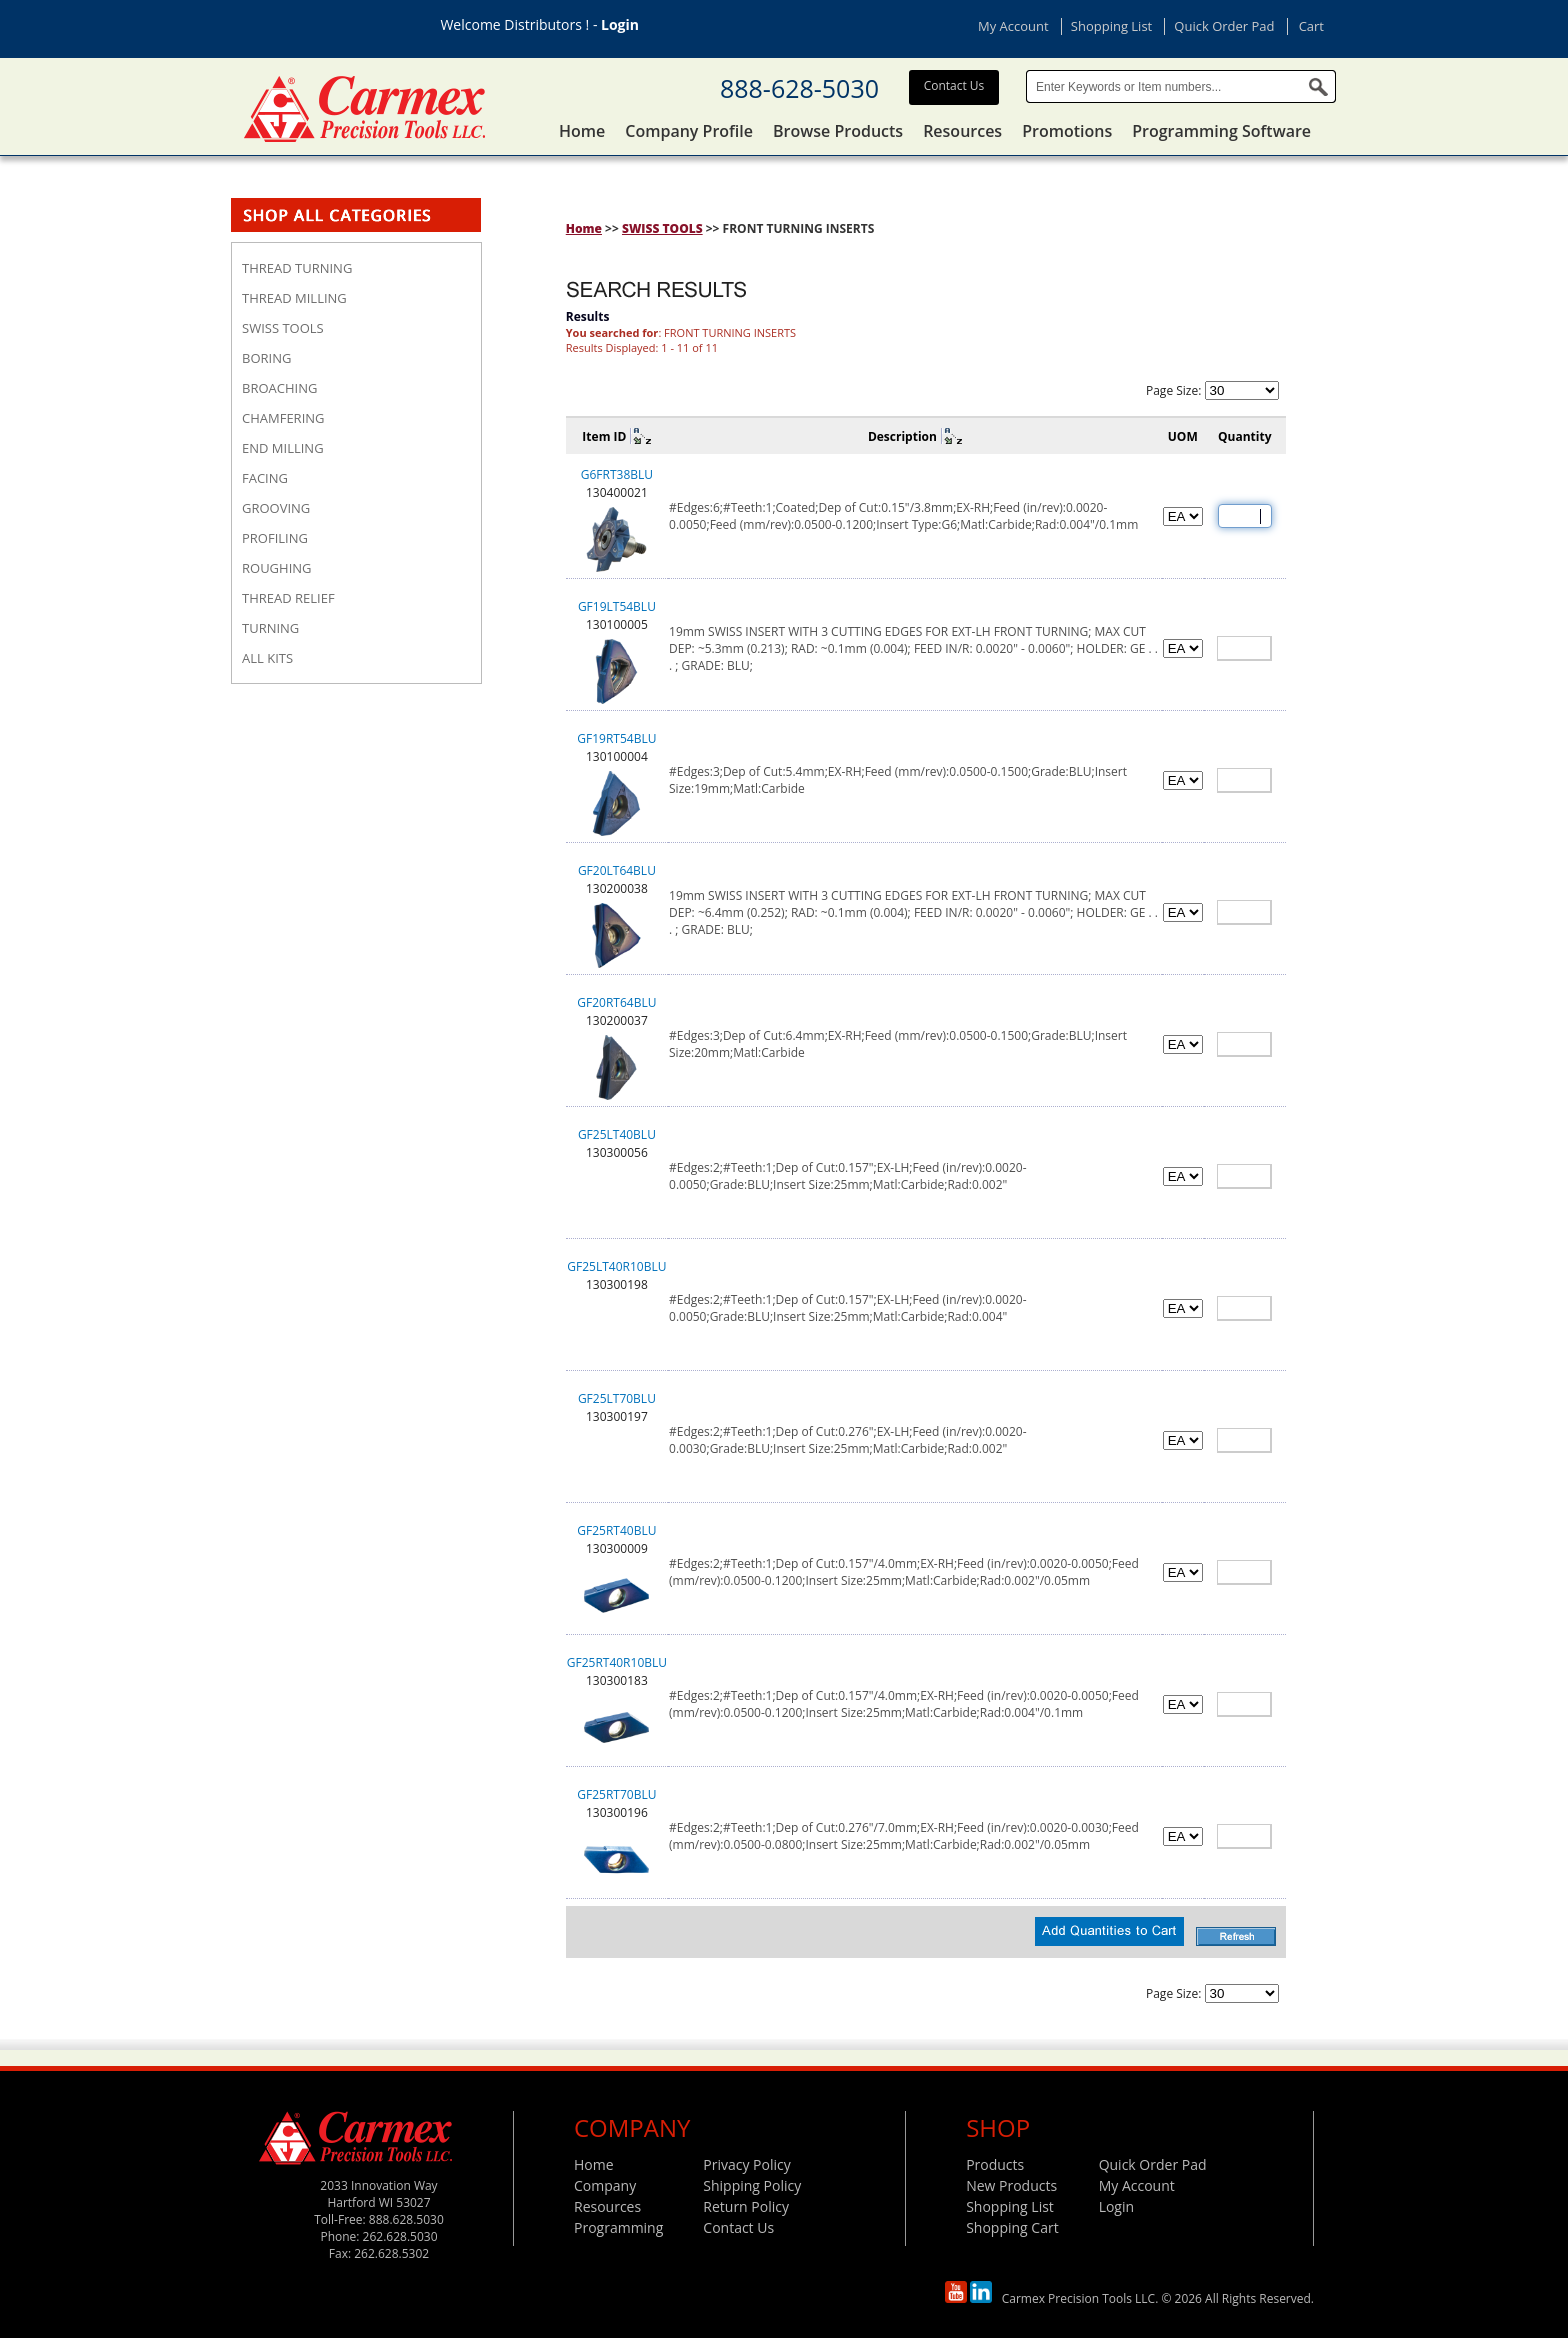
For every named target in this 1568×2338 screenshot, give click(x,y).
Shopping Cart (1012, 2227)
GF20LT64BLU (617, 870)
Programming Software (1221, 131)
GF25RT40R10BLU (617, 1662)
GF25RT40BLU (616, 1530)
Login (620, 24)
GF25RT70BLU (616, 1794)
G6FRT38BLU (617, 474)
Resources (962, 131)
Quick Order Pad (1224, 26)
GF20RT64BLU (616, 1002)
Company (605, 2185)
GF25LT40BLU (617, 1134)
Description (902, 436)
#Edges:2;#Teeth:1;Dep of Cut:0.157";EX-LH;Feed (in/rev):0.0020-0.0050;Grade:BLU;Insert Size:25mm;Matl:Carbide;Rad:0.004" (848, 1308)
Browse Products (838, 131)
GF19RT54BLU (616, 738)
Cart (1311, 26)
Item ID (604, 436)
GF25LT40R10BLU (616, 1266)
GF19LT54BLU (617, 606)
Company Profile (689, 131)
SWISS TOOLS (662, 228)
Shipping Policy (752, 2185)
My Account (1013, 26)
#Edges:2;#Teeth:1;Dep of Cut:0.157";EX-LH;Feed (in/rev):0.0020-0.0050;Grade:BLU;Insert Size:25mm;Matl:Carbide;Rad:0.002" (848, 1176)
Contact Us (954, 85)
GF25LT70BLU (617, 1398)
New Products (1011, 2185)
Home (582, 131)
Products (995, 2164)
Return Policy (746, 2206)
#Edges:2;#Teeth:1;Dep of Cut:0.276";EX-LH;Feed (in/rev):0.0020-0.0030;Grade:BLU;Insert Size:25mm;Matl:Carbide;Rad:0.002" (848, 1440)
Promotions (1067, 131)
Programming (618, 2227)
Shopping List (1111, 26)
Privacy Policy (746, 2164)
